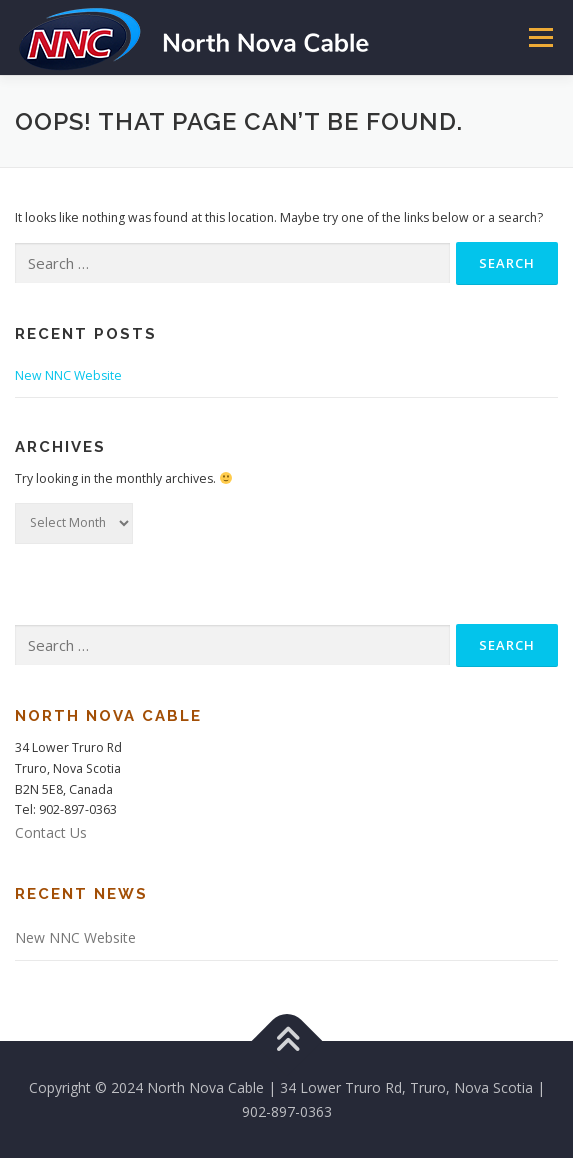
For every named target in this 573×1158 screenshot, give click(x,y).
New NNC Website (68, 375)
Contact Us (51, 832)
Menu (539, 37)
